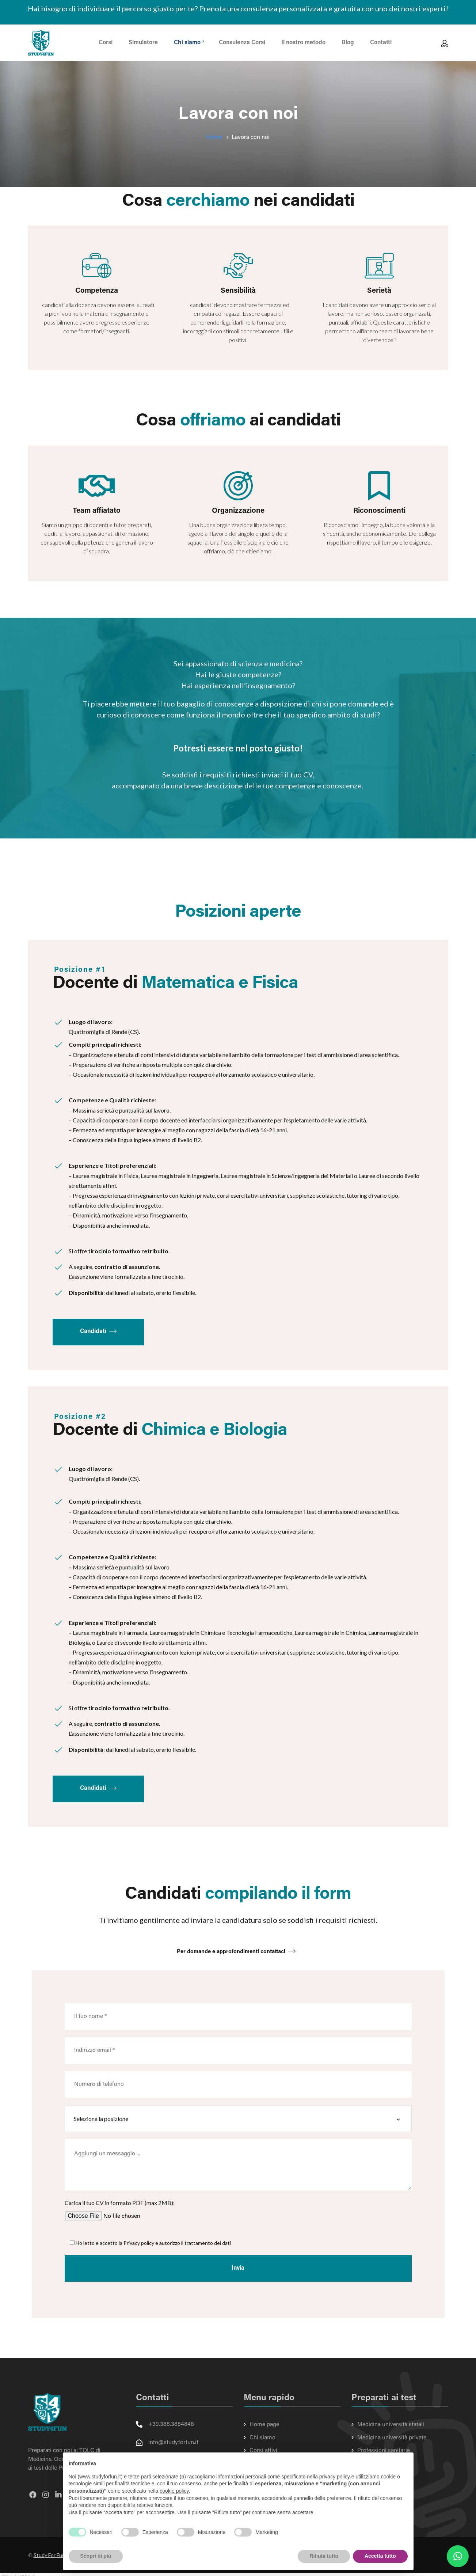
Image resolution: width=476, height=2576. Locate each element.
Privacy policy (138, 2243)
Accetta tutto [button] (380, 2556)
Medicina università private (391, 2438)
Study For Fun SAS (55, 2560)
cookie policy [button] (174, 2491)
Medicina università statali (390, 2425)
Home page (264, 2425)
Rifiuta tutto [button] (323, 2556)
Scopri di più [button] (95, 2556)
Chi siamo (262, 2438)
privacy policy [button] (334, 2477)
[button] (458, 2556)
